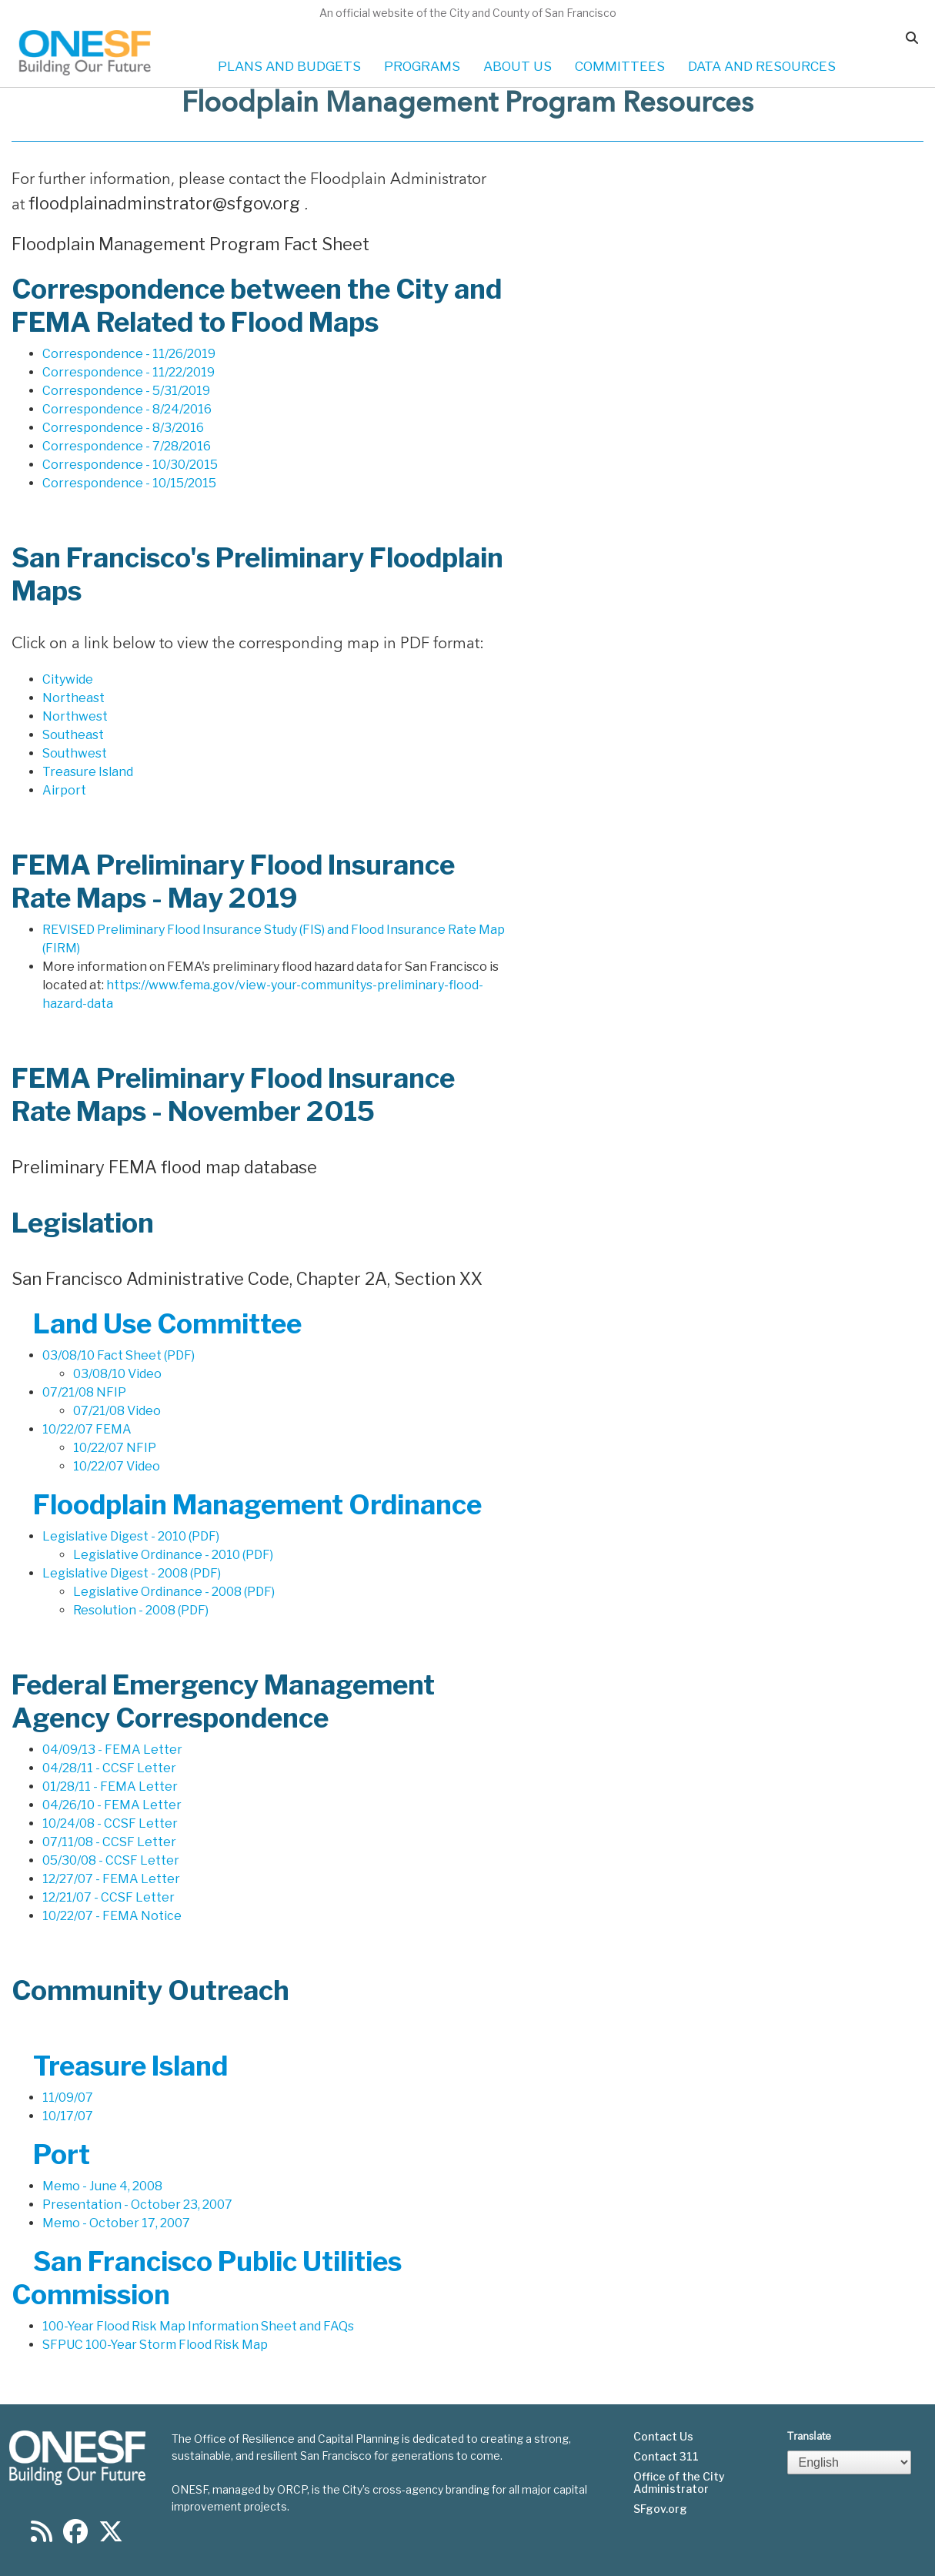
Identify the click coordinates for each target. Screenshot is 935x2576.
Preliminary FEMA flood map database (164, 1167)
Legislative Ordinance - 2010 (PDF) (173, 1554)
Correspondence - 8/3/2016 (123, 427)
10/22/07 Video (116, 1466)
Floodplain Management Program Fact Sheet (190, 244)
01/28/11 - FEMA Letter (110, 1786)
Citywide (67, 679)
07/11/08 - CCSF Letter (109, 1842)
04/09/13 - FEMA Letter (112, 1749)
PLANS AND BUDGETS (289, 66)
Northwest (75, 716)
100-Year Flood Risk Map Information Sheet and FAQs (198, 2326)
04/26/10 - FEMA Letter (112, 1805)
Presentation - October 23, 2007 (137, 2204)
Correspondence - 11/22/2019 (128, 372)
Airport (64, 790)
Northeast (73, 698)
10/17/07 (67, 2116)
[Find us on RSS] (41, 2536)
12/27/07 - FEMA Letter (111, 1879)
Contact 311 (666, 2457)
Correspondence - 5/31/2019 (126, 390)
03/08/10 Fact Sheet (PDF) (118, 1355)
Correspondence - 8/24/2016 (127, 409)
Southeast (73, 735)
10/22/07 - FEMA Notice (112, 1916)
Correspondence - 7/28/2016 (126, 446)
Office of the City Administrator (679, 2483)
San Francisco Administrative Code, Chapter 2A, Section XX (247, 1279)
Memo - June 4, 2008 (102, 2186)
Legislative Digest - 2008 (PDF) (131, 1573)
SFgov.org (660, 2509)
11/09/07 (67, 2097)
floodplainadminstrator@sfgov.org (166, 203)
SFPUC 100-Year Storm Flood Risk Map (155, 2344)
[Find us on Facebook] (75, 2536)
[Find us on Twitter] (111, 2536)
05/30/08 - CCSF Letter (110, 1860)
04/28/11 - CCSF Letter (109, 1768)
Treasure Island (87, 771)
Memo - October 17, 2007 (116, 2223)
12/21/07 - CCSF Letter (108, 1897)
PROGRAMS (422, 66)
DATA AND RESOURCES (762, 66)
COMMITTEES (620, 66)
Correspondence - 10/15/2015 (129, 483)
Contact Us (663, 2436)
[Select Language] (849, 2462)
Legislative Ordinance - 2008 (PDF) (174, 1591)
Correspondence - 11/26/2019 (128, 353)
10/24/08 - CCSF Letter (110, 1823)
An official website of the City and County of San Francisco (467, 12)
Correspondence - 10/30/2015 (130, 464)
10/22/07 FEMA (87, 1429)
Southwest (74, 753)
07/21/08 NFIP (84, 1392)
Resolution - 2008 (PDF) (141, 1610)
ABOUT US (517, 66)
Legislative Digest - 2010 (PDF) (130, 1536)
